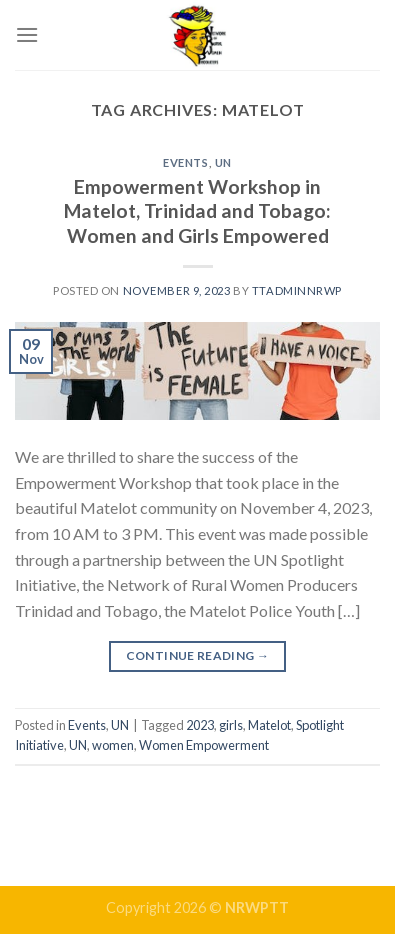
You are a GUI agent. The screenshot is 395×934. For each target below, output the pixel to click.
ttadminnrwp (297, 290)
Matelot (269, 725)
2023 (200, 725)
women (113, 745)
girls (231, 725)
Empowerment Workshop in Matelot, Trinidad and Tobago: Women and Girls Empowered (197, 211)
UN (223, 162)
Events (185, 162)
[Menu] (27, 34)
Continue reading (198, 655)
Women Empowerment (204, 745)
